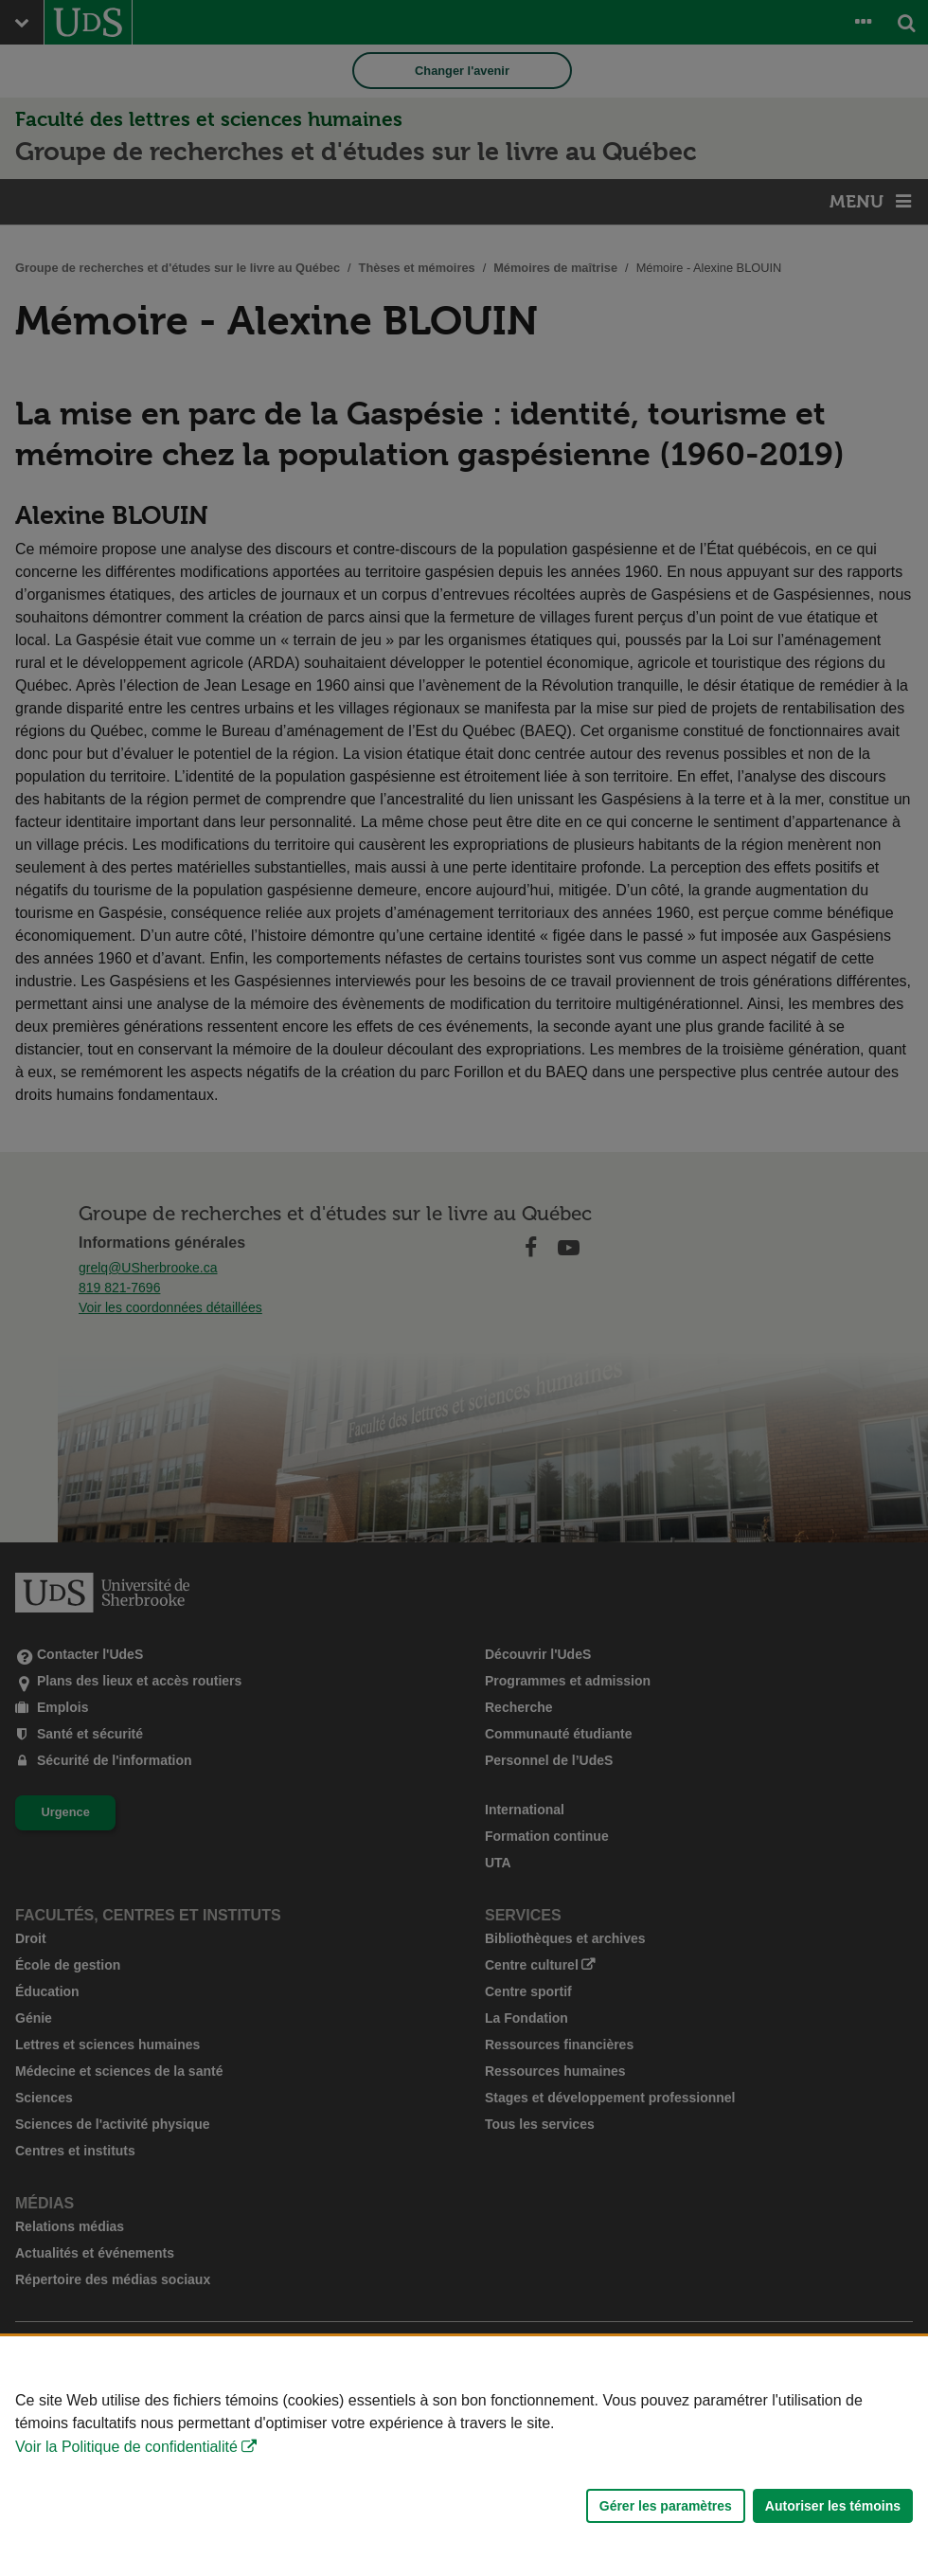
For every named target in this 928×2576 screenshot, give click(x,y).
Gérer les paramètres (665, 2505)
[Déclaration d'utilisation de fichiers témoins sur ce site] (464, 2456)
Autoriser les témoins (833, 2505)
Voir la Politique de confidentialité (126, 2447)
